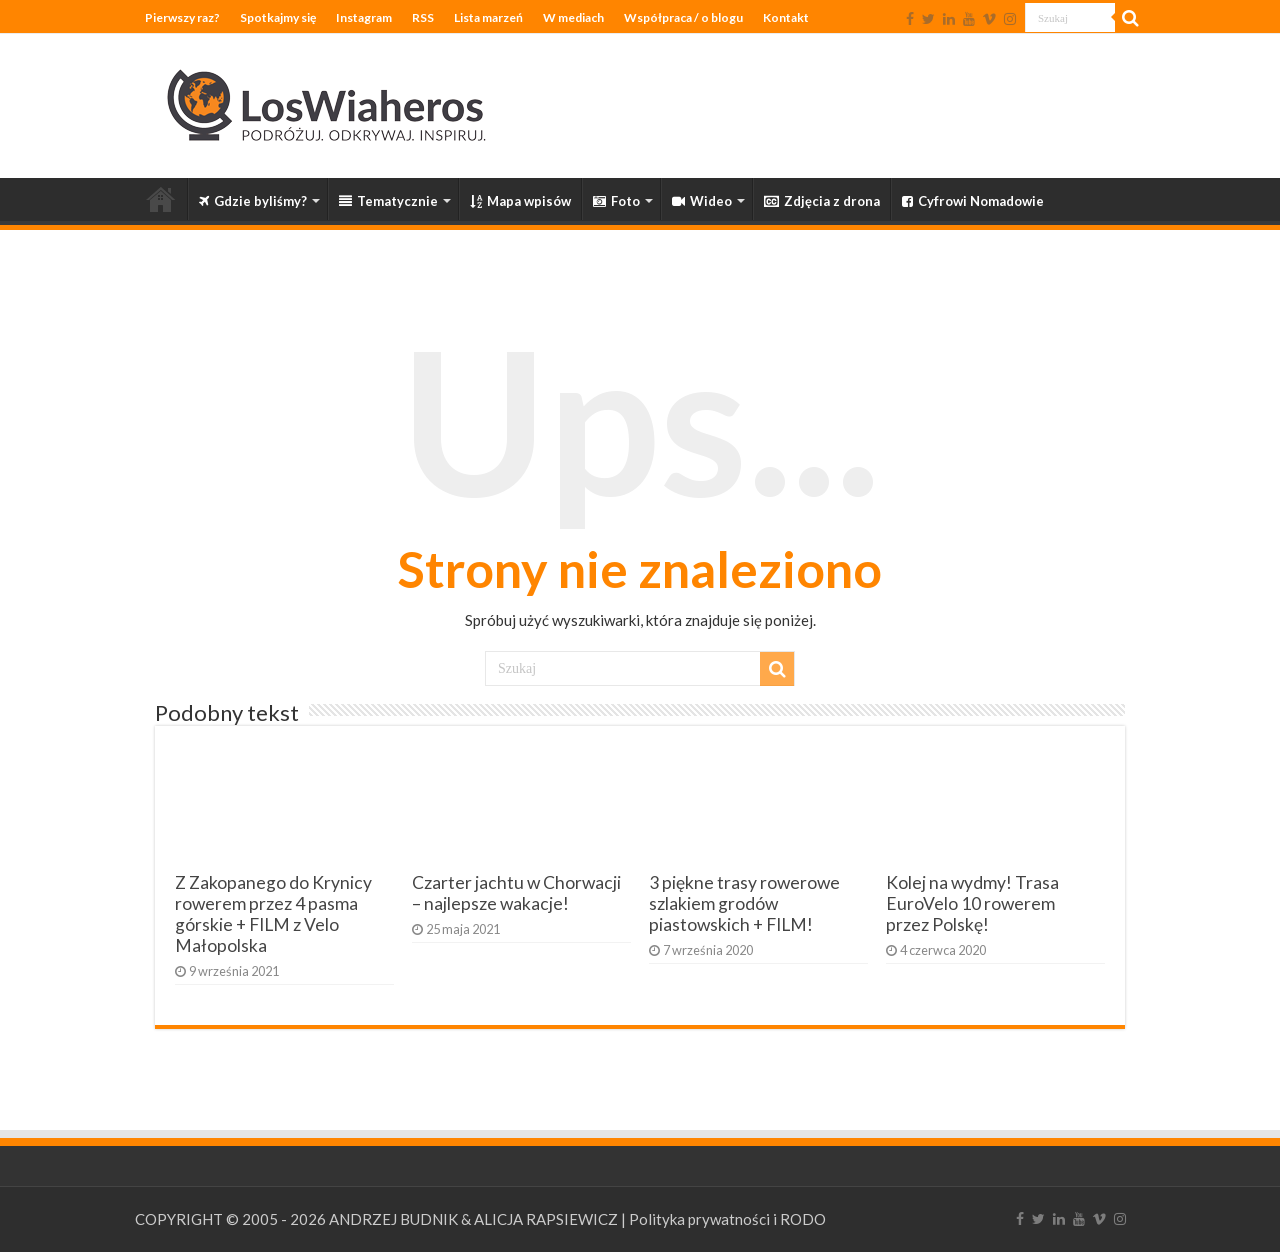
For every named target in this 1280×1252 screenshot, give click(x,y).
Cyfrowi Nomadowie (973, 201)
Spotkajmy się (278, 17)
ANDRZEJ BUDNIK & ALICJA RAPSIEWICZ (473, 1219)
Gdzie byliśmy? (253, 201)
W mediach (573, 17)
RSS (423, 17)
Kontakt (786, 17)
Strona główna (161, 199)
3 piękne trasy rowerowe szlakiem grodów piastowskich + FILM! (744, 903)
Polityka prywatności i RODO (727, 1219)
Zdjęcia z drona (822, 201)
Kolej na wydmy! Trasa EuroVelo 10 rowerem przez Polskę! (972, 903)
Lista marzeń (488, 17)
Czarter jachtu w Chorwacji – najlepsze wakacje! (516, 893)
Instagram (364, 17)
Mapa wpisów (520, 201)
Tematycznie (388, 201)
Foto (616, 201)
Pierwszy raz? (182, 17)
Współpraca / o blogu (683, 17)
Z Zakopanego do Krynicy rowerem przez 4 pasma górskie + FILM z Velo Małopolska (273, 914)
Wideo (702, 201)
